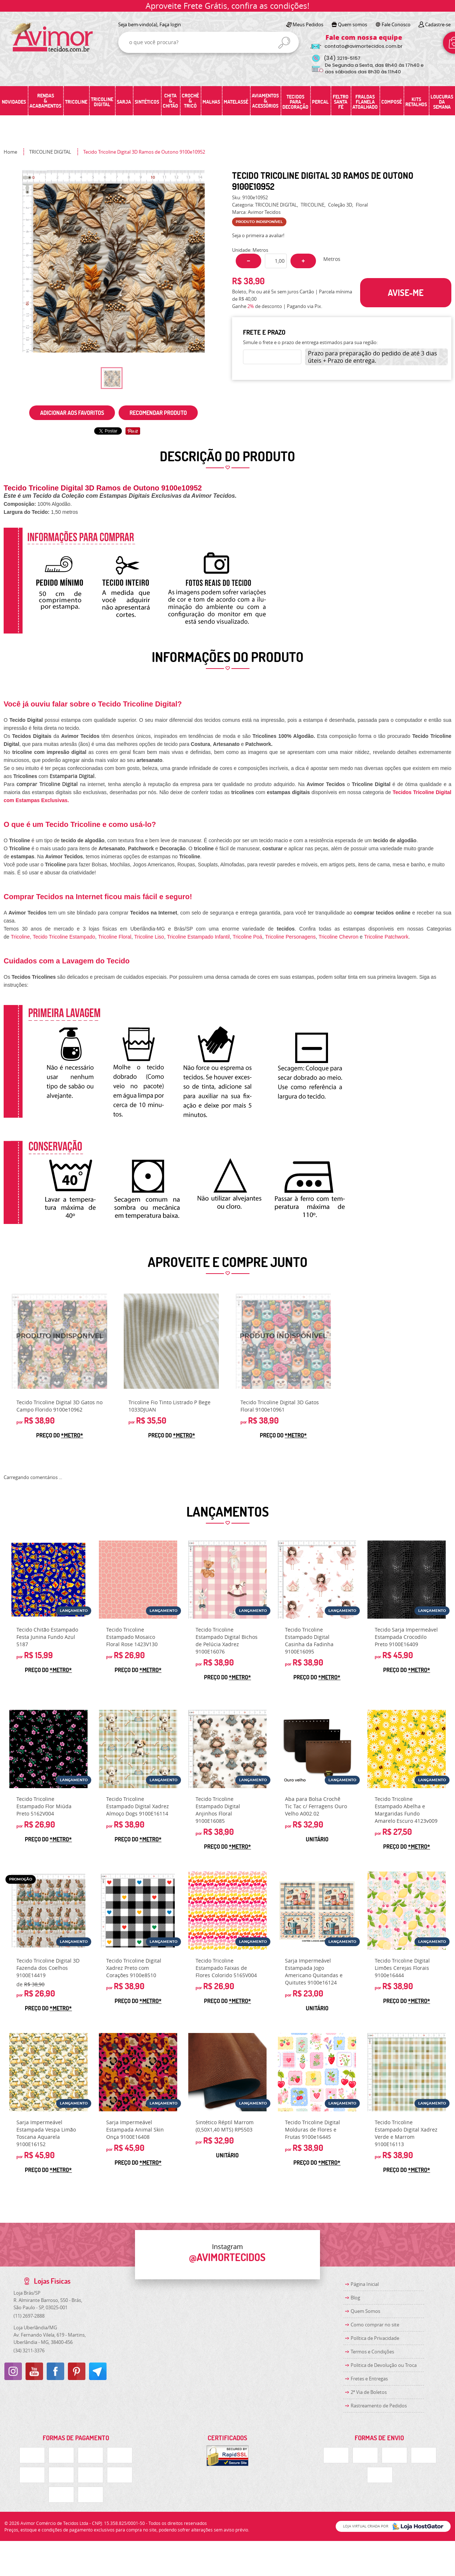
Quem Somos (365, 2311)
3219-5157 (342, 58)
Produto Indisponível (59, 1341)
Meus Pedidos (308, 24)
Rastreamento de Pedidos (379, 2405)
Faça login (170, 24)
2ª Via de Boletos (369, 2392)
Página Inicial (365, 2284)
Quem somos (352, 24)
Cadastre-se (438, 24)
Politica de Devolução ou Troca (384, 2365)
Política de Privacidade (375, 2338)
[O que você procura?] (284, 42)
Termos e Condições (372, 2351)
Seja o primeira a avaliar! (258, 235)
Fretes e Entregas (369, 2378)
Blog (355, 2297)
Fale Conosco (396, 24)
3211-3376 (29, 2350)
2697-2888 (29, 2316)
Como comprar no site (375, 2324)
